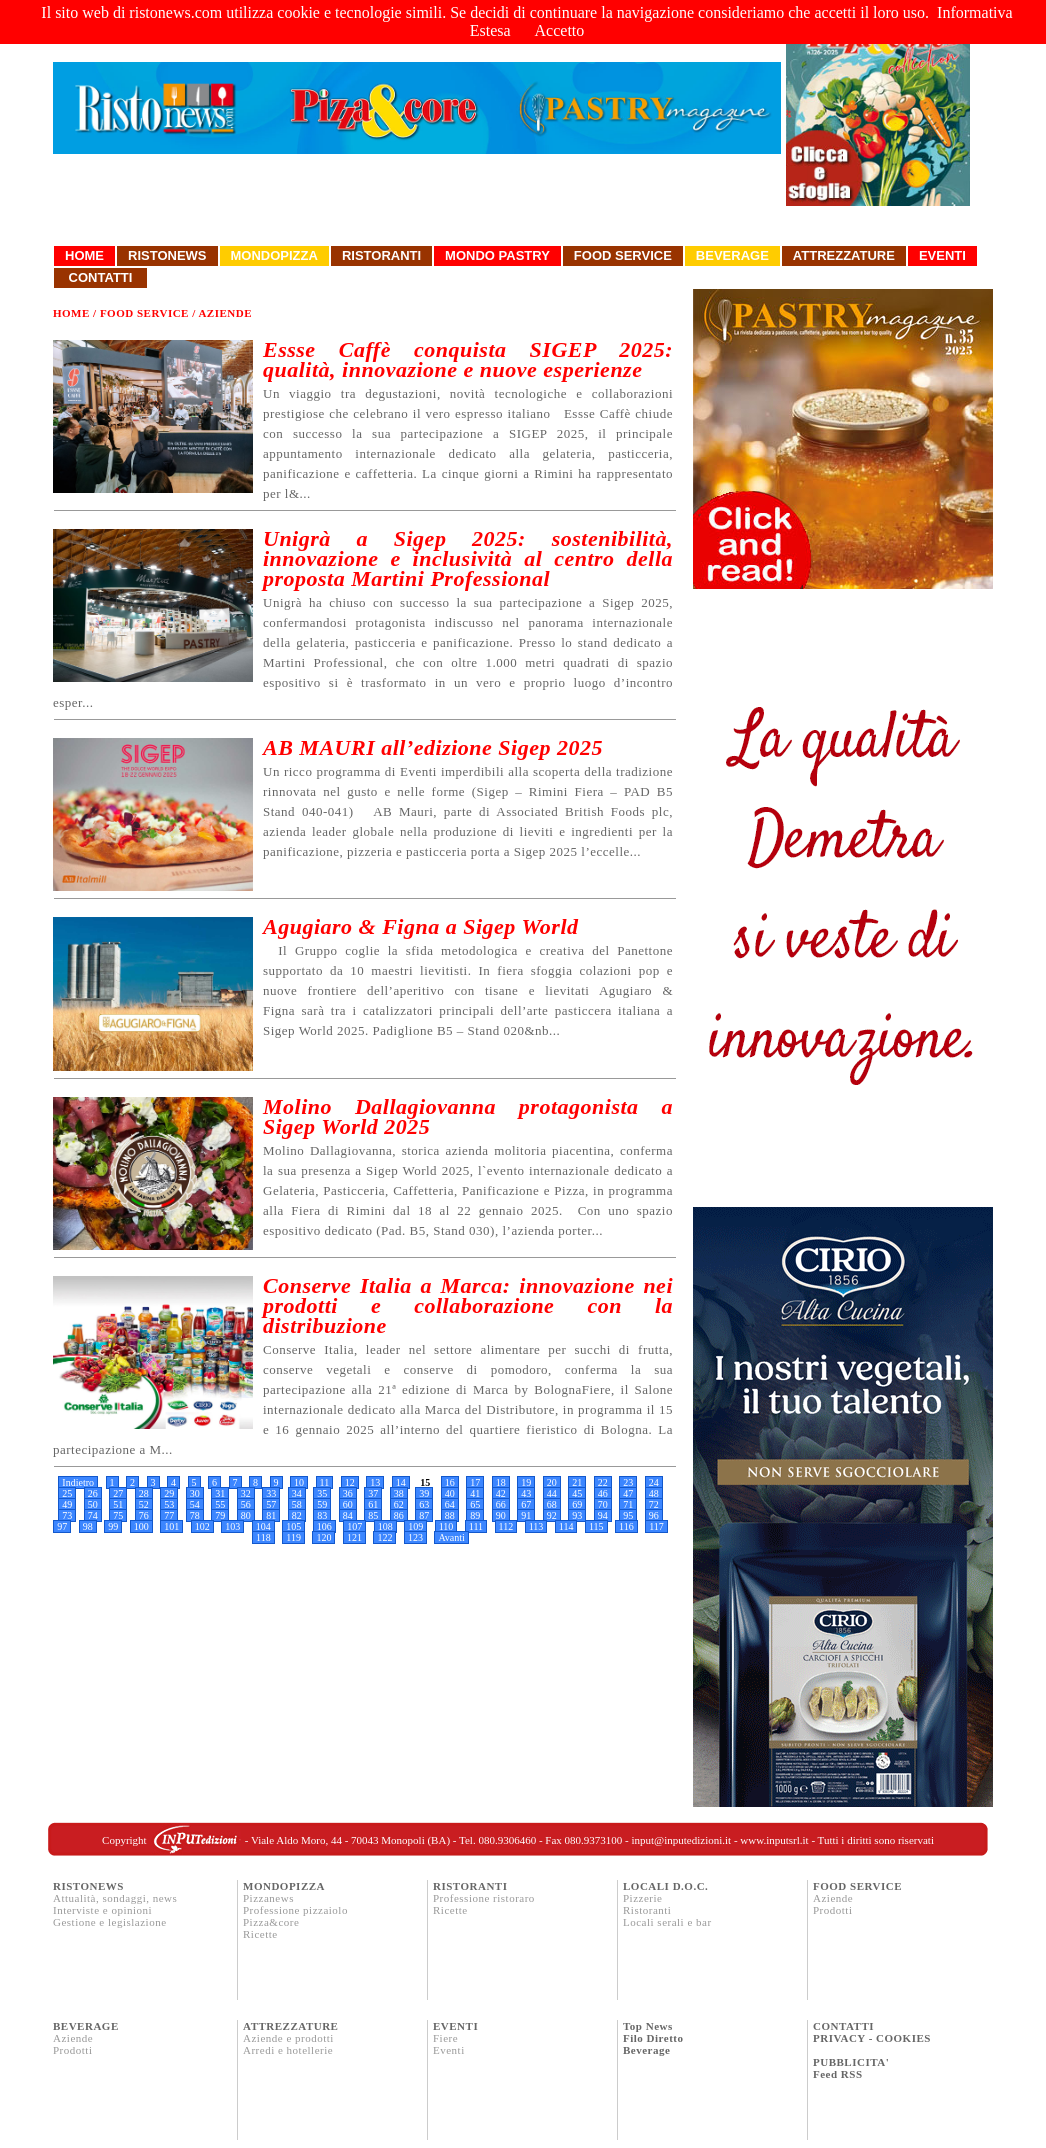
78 (195, 1515)
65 (475, 1504)
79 (220, 1515)
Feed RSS (838, 2074)
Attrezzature (844, 255)
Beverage (732, 255)
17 (475, 1482)
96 (654, 1515)
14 (401, 1482)
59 (322, 1504)
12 (350, 1482)
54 (195, 1504)
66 (501, 1504)
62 (399, 1504)
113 (536, 1526)
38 (399, 1493)
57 (271, 1504)
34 (297, 1493)
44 (552, 1493)
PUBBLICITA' (851, 2062)
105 (293, 1526)
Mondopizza (274, 255)
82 (297, 1515)
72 (654, 1504)
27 (118, 1493)
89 (475, 1515)
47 (628, 1493)
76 (144, 1515)
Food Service (623, 255)
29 (169, 1493)
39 (424, 1493)
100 (141, 1526)
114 (566, 1526)
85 (373, 1515)
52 (144, 1504)
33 (271, 1493)
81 (271, 1515)
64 (450, 1504)
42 (501, 1493)
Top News (648, 2026)
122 (384, 1537)
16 (450, 1482)
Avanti (451, 1537)
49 (67, 1504)
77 (169, 1515)
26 (93, 1493)
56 (246, 1504)
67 (526, 1504)
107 (354, 1526)
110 (446, 1526)
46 (603, 1493)
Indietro (78, 1482)
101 (171, 1526)
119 (293, 1537)
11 (325, 1482)
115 (596, 1526)
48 (654, 1493)
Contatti (100, 277)
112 (506, 1526)
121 (354, 1537)
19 (526, 1482)
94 (603, 1515)
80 (246, 1515)
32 (246, 1493)
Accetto (560, 30)
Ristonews (167, 255)
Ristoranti (381, 255)
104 (263, 1526)
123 (415, 1537)
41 (475, 1493)
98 (88, 1526)
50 (93, 1504)
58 (297, 1504)
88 (450, 1515)
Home (84, 255)
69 (577, 1504)
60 (348, 1504)
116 (626, 1526)
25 (67, 1493)
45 (577, 1493)
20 (552, 1482)
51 (118, 1504)
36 (348, 1493)
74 (93, 1515)
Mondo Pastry (497, 255)
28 (144, 1493)
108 (385, 1526)
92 (552, 1515)
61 (373, 1504)
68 (552, 1504)
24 (654, 1482)
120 (323, 1537)
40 (450, 1493)
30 (195, 1493)
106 (324, 1526)
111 (476, 1526)
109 (415, 1526)
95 (628, 1515)
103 (232, 1526)
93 (577, 1515)
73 (67, 1515)
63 (424, 1504)
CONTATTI (843, 2026)
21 (577, 1482)
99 (113, 1526)
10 (299, 1482)
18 (501, 1482)
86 (399, 1515)
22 (603, 1482)
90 (501, 1515)
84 (348, 1515)
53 (169, 1504)
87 (424, 1515)
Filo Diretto (653, 2038)
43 (526, 1493)
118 (263, 1537)
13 (375, 1482)
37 (373, 1493)
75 (118, 1515)
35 (322, 1493)
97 (62, 1526)
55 (220, 1504)
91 (526, 1515)
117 (656, 1526)
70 (603, 1504)
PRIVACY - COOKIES (872, 2038)
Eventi (942, 255)
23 (628, 1482)
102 (202, 1526)
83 (322, 1515)
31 (220, 1493)
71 (628, 1504)
